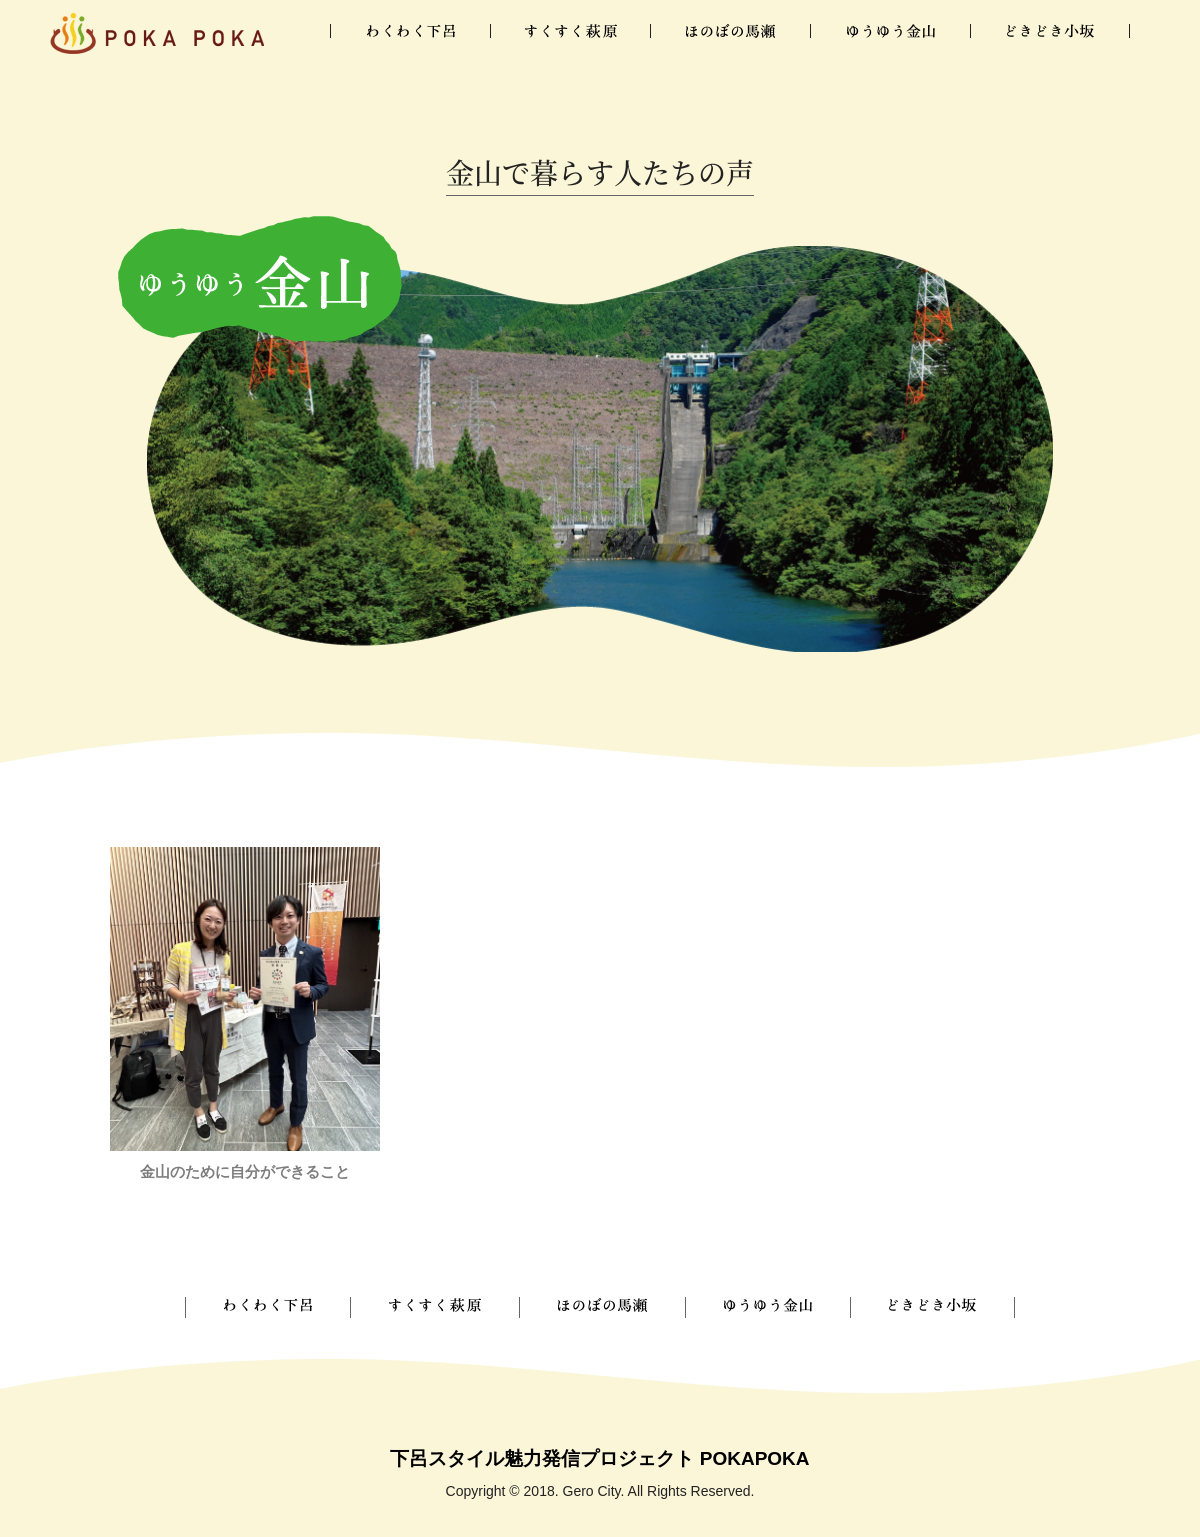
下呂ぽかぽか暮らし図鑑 (157, 33)
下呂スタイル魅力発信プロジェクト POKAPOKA (599, 1458)
